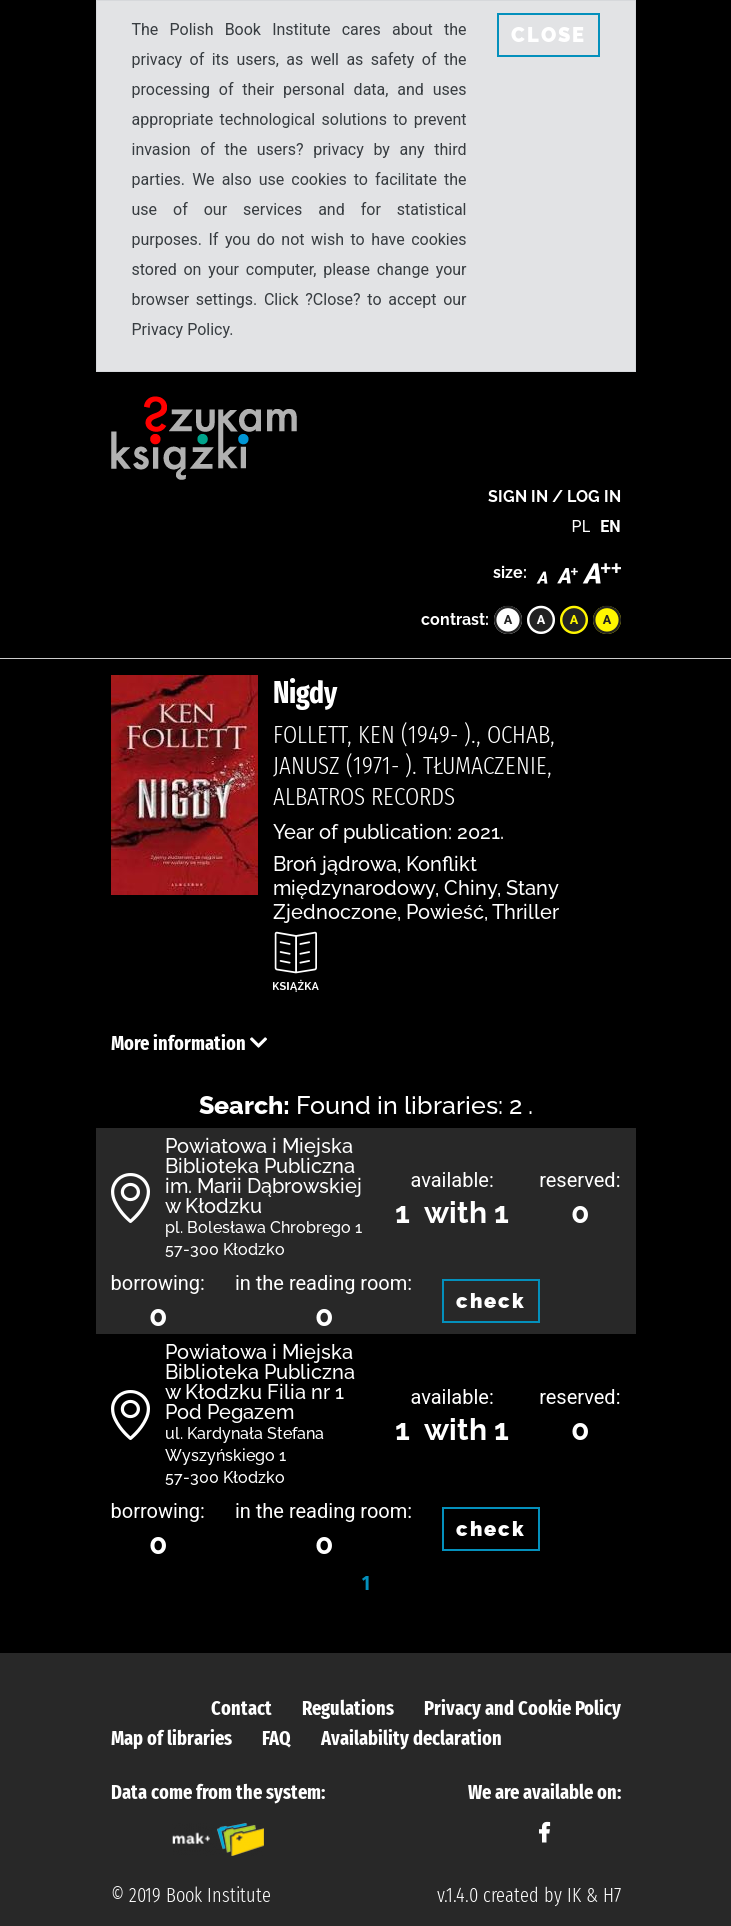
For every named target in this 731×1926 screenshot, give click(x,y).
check (491, 1301)
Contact (241, 1708)
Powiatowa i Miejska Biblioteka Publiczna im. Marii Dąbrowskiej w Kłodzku (263, 1176)
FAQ (276, 1738)
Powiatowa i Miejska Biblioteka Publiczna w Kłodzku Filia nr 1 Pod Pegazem (260, 1382)
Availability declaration (411, 1738)
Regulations (348, 1708)
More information (189, 1043)
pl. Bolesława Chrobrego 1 (263, 1227)
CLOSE (548, 35)
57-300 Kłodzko (225, 1249)
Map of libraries (171, 1738)
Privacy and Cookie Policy (522, 1708)
